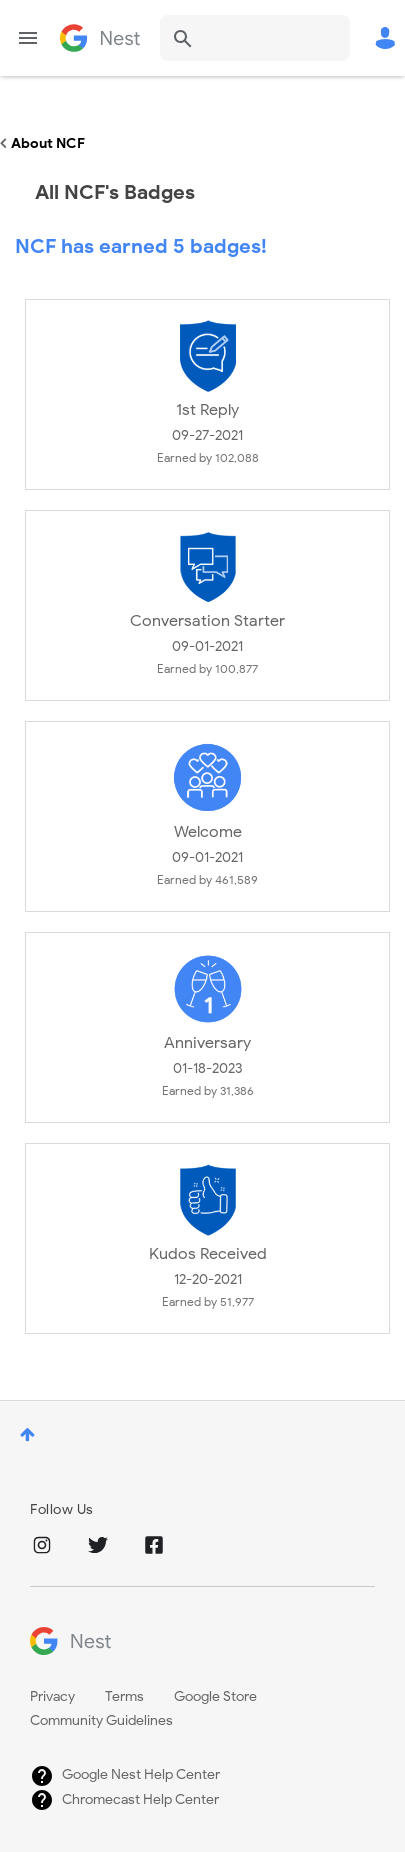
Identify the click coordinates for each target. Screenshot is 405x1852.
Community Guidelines (101, 1720)
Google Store (215, 1696)
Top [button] (27, 1434)
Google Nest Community (100, 38)
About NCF (48, 143)
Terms (124, 1696)
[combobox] (255, 38)
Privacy (52, 1696)
